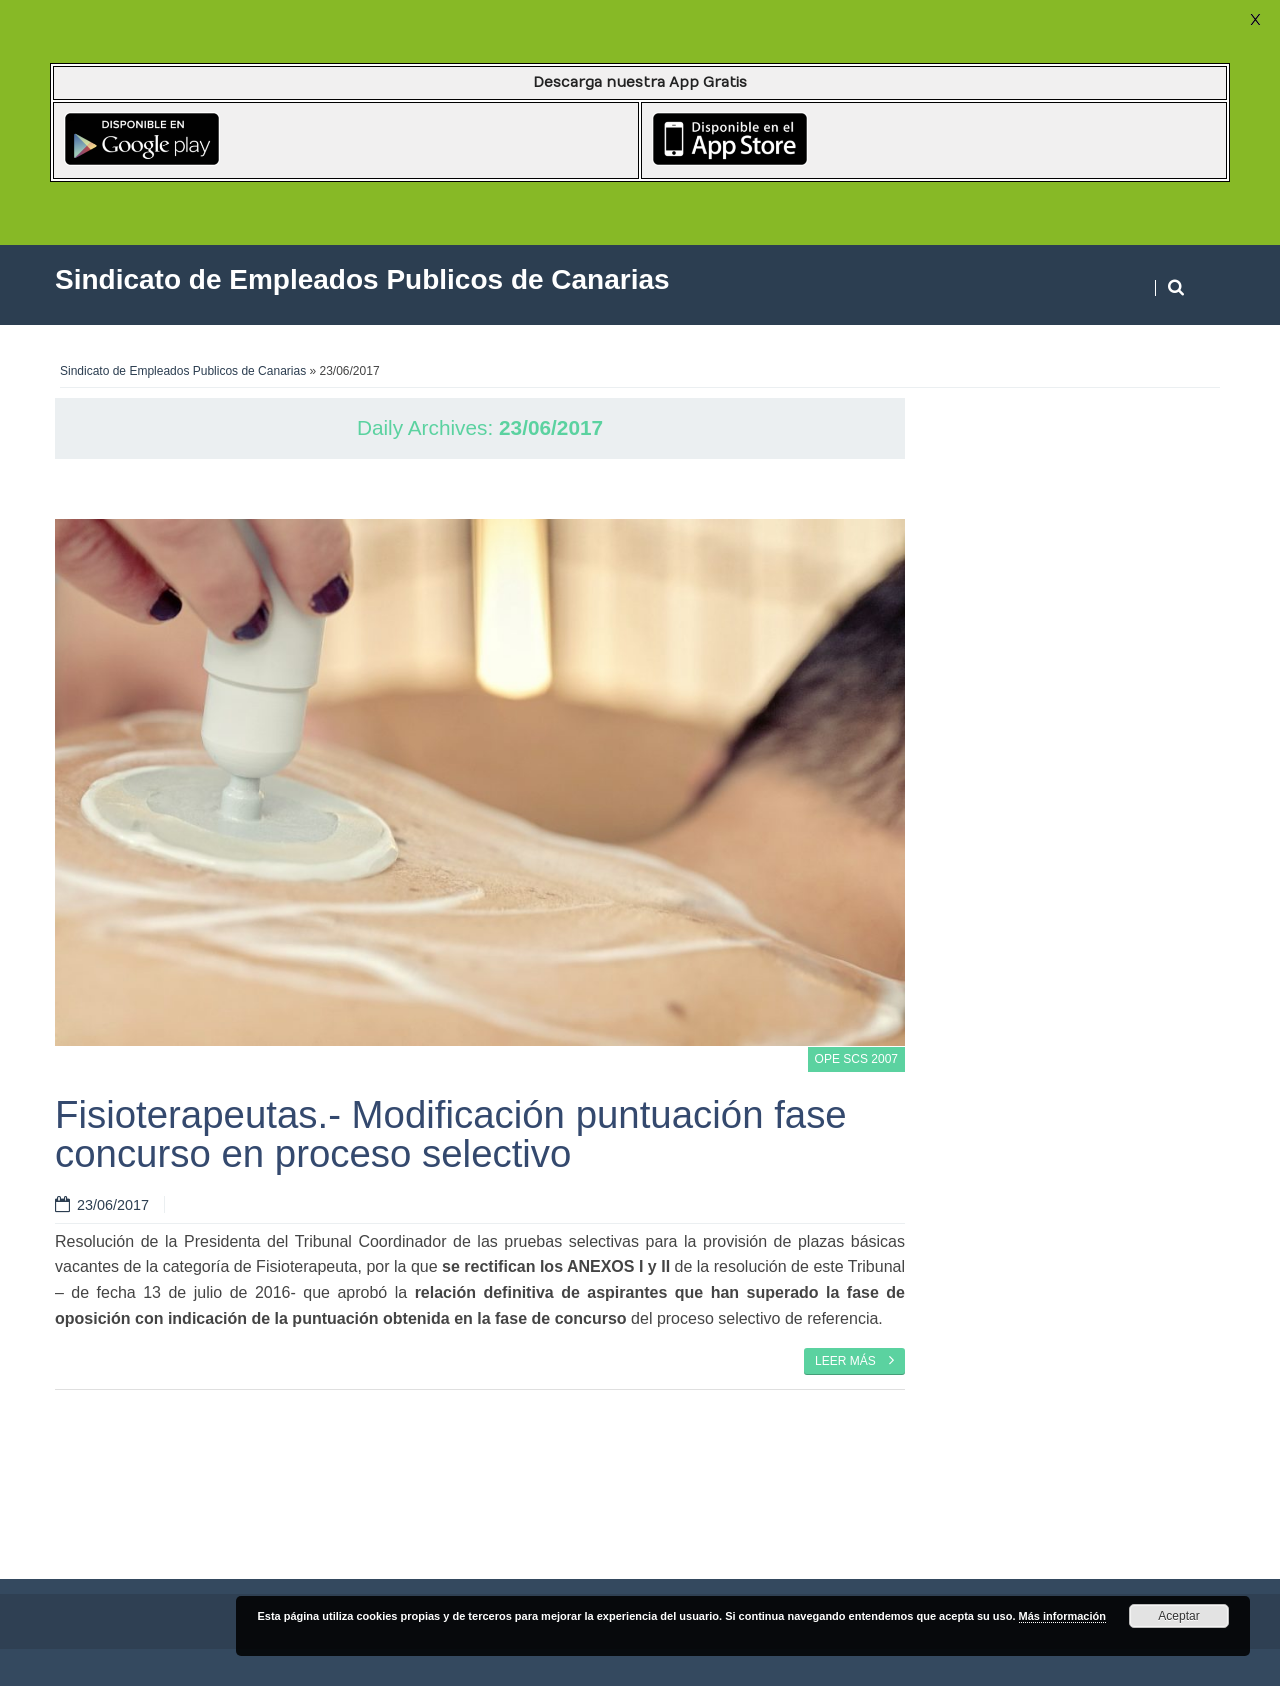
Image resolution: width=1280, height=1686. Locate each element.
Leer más (854, 1360)
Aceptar (1178, 1616)
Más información (1062, 1616)
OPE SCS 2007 (856, 1059)
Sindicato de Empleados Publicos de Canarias (183, 371)
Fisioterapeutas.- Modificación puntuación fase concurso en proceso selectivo (451, 1133)
